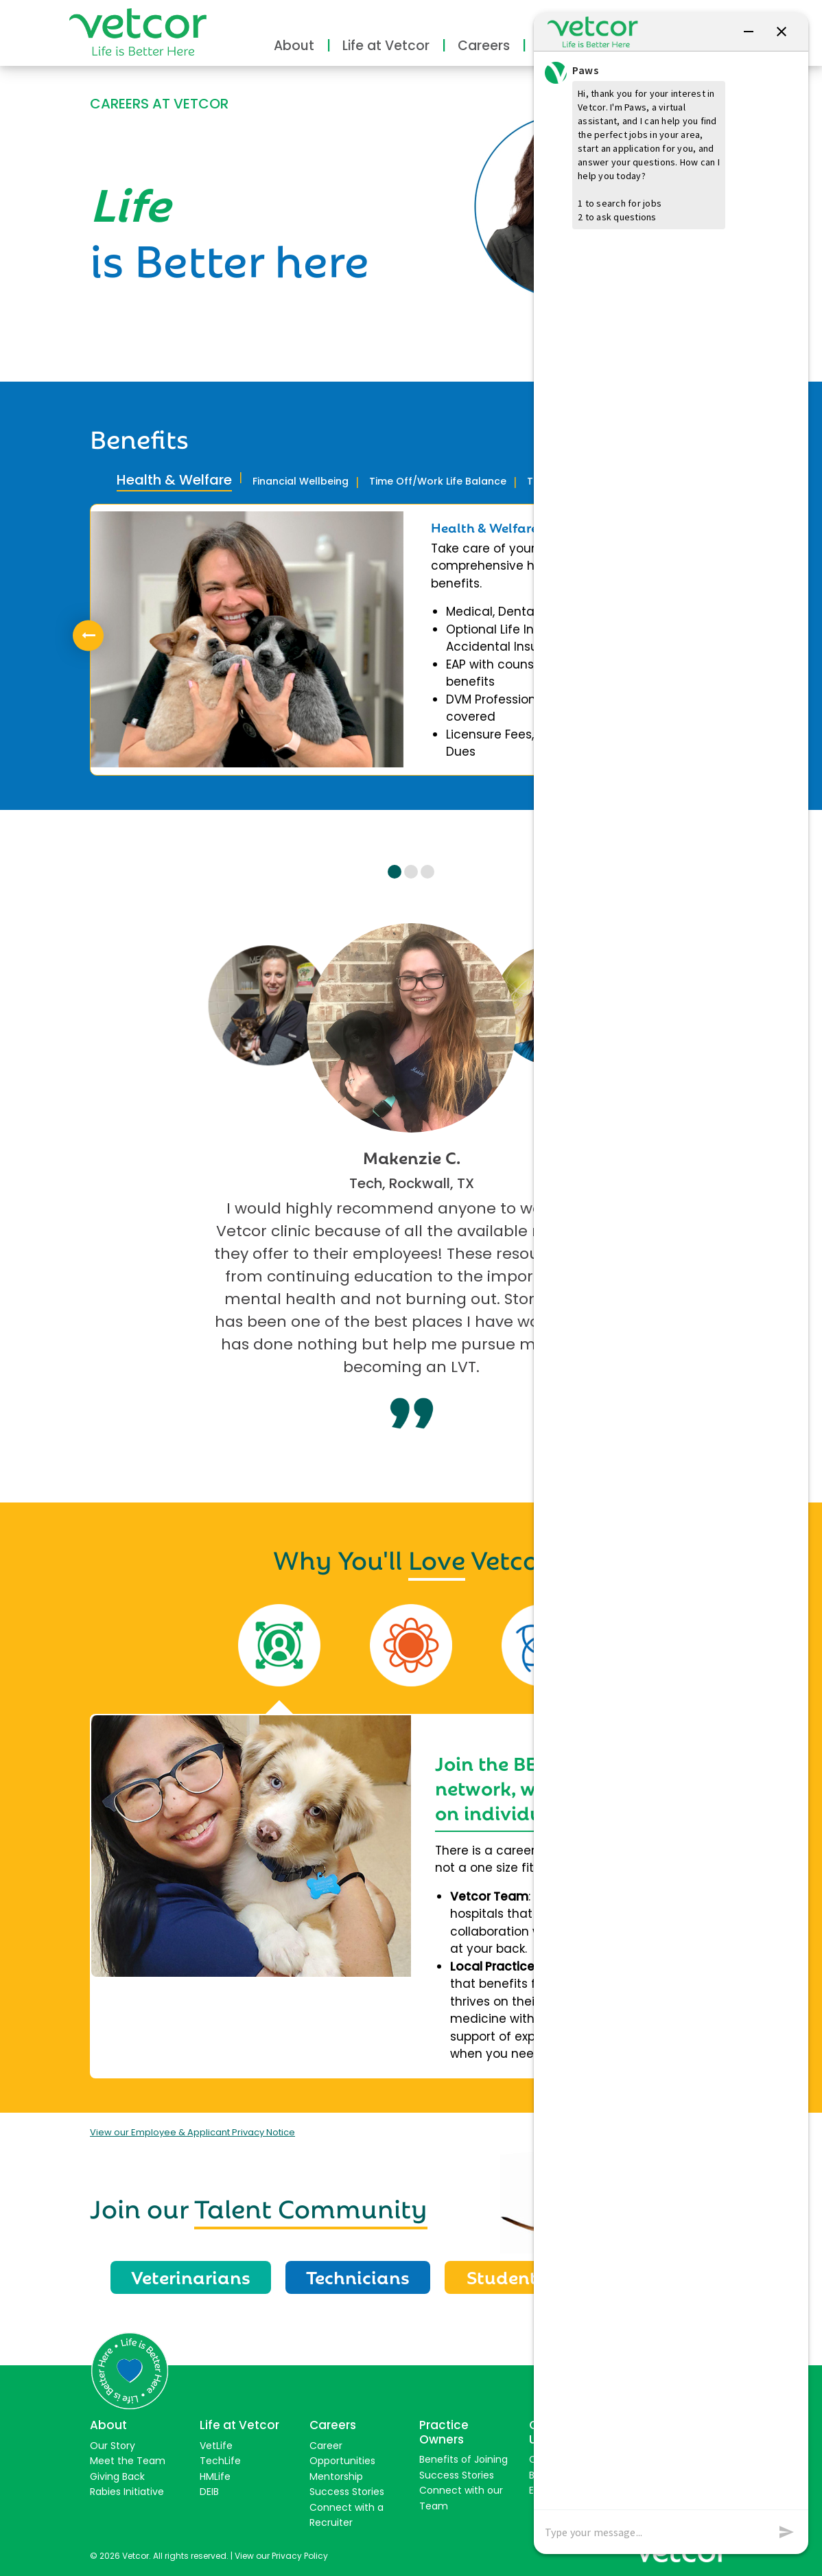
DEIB (209, 2491)
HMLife (215, 2476)
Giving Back (117, 2476)
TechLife (220, 2461)
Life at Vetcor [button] (386, 45)
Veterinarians (190, 2276)
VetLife (216, 2445)
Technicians (358, 2276)
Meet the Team (127, 2461)
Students (506, 2276)
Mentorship (336, 2476)
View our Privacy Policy (281, 2556)
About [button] (294, 45)
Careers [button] (484, 45)
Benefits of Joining (463, 2459)
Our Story (112, 2445)
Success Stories (346, 2491)
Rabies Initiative (127, 2491)
